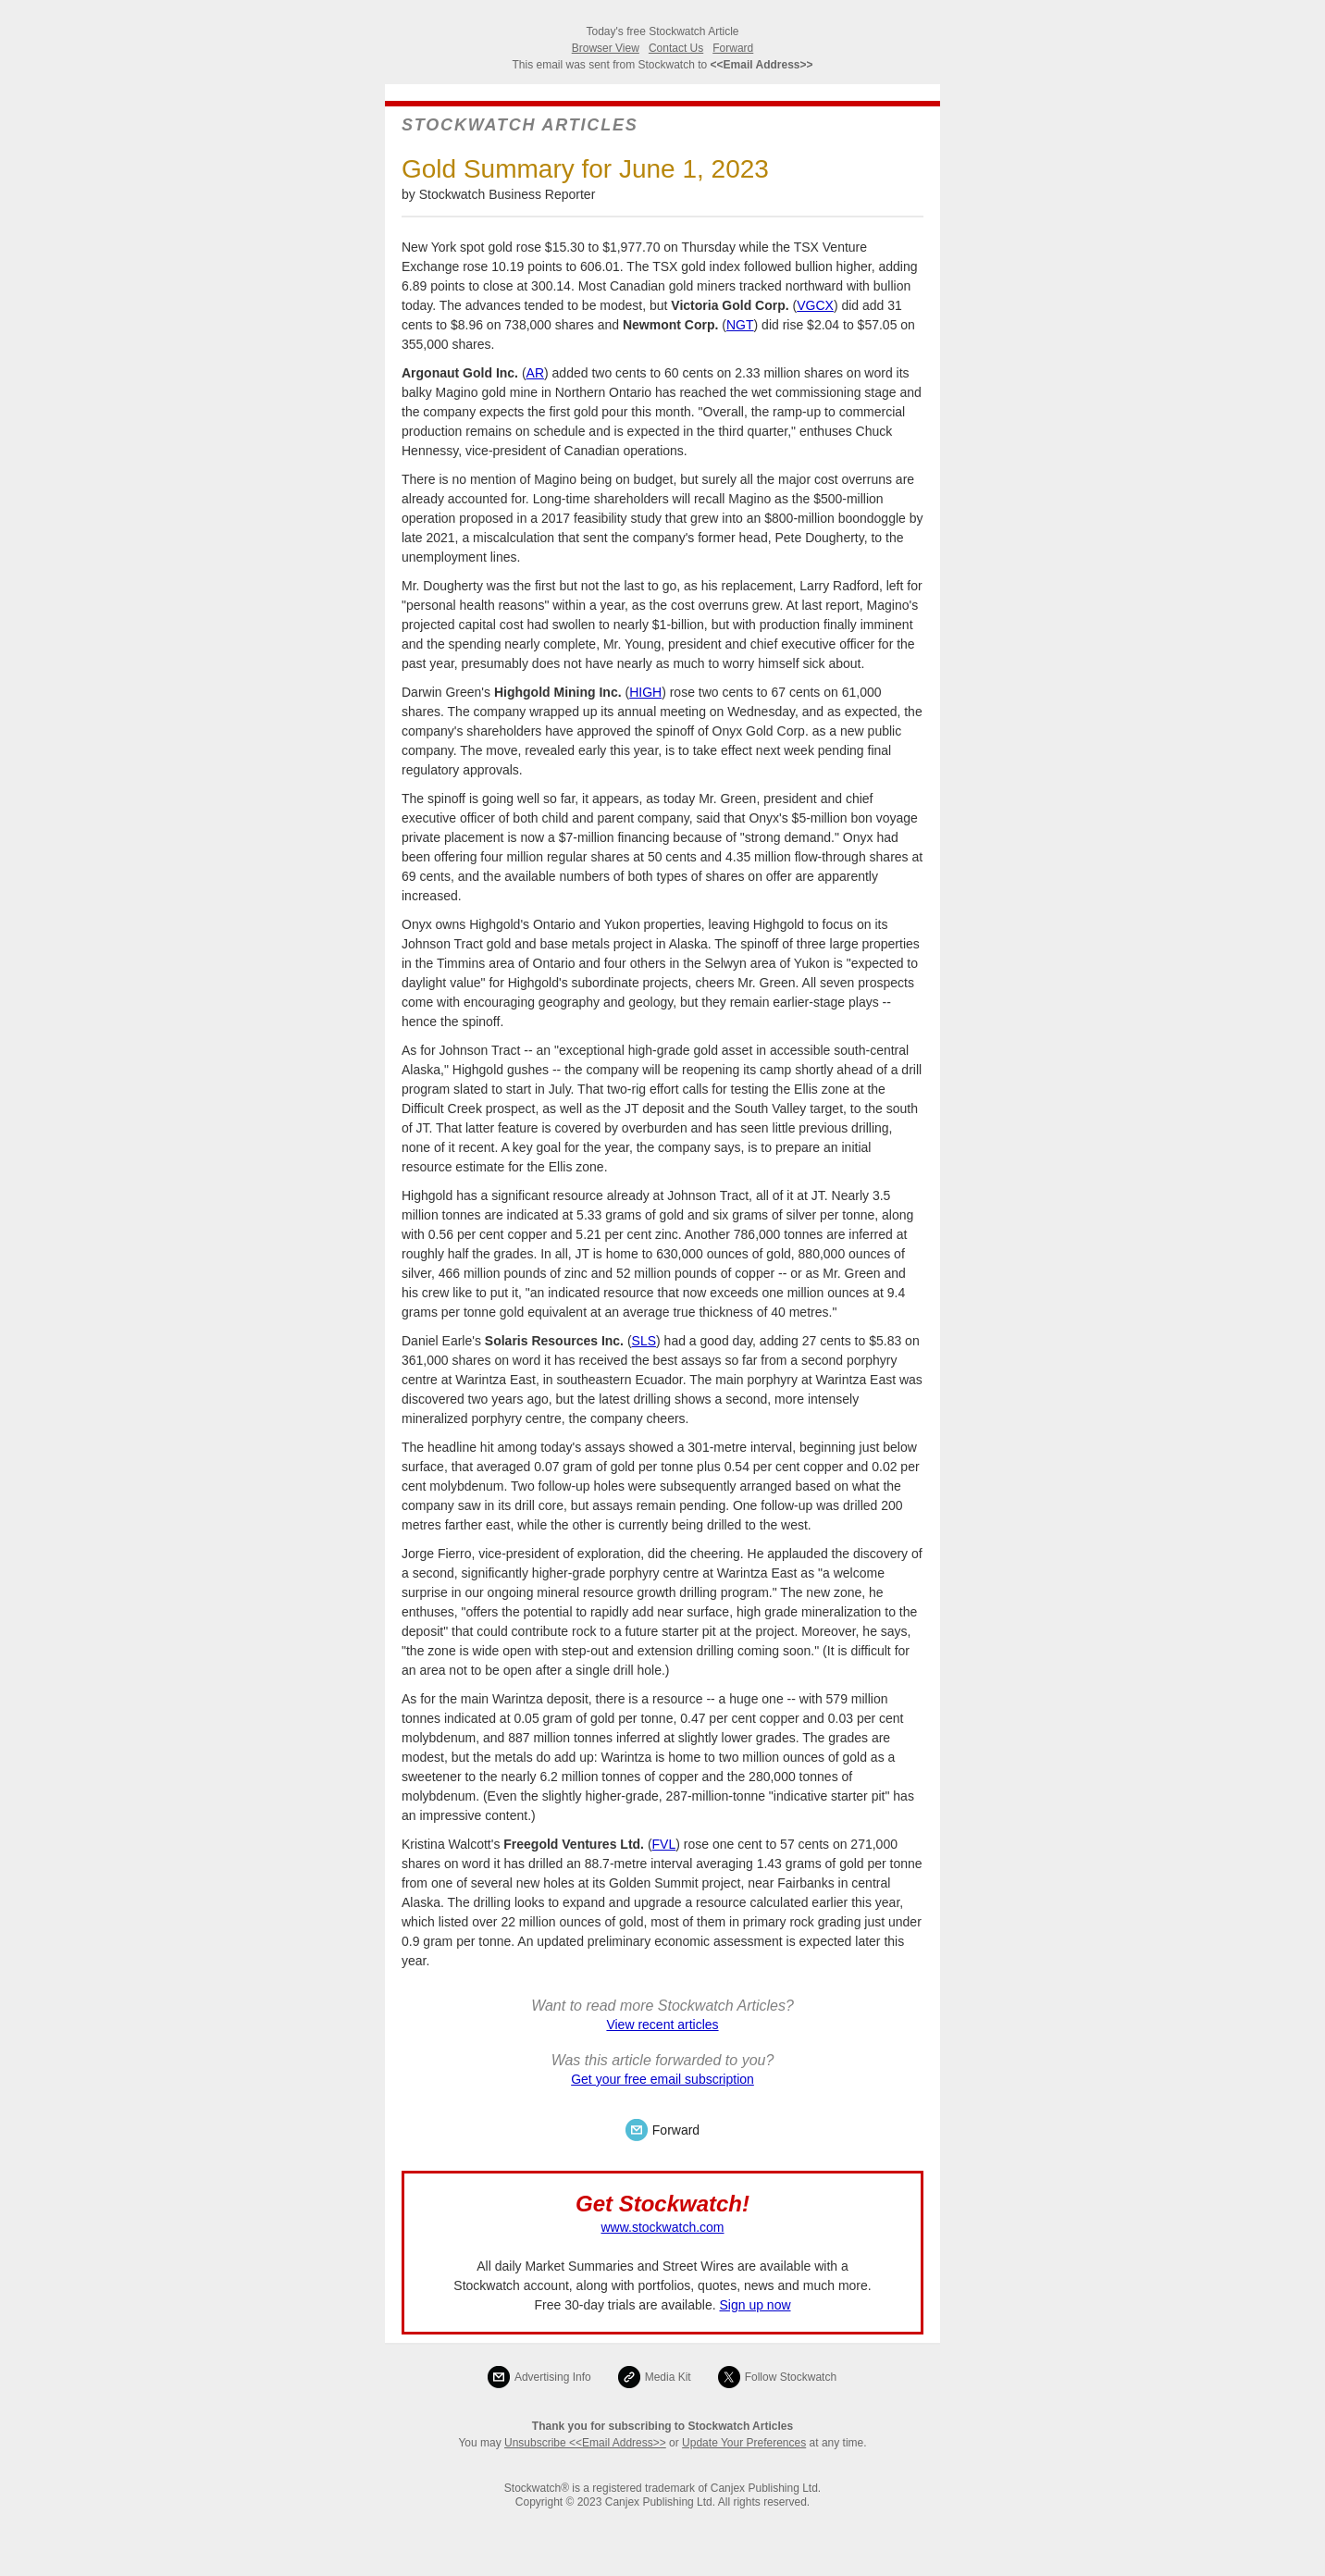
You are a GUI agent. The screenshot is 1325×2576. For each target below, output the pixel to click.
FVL (664, 1844)
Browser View (605, 48)
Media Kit (668, 2377)
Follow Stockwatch (790, 2377)
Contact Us (676, 48)
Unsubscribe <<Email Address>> (585, 2442)
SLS (644, 1340)
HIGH (645, 692)
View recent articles (662, 2024)
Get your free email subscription (662, 2079)
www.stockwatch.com (662, 2227)
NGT (740, 324)
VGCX (815, 305)
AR (535, 372)
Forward (732, 48)
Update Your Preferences (744, 2442)
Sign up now (754, 2304)
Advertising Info (552, 2377)
